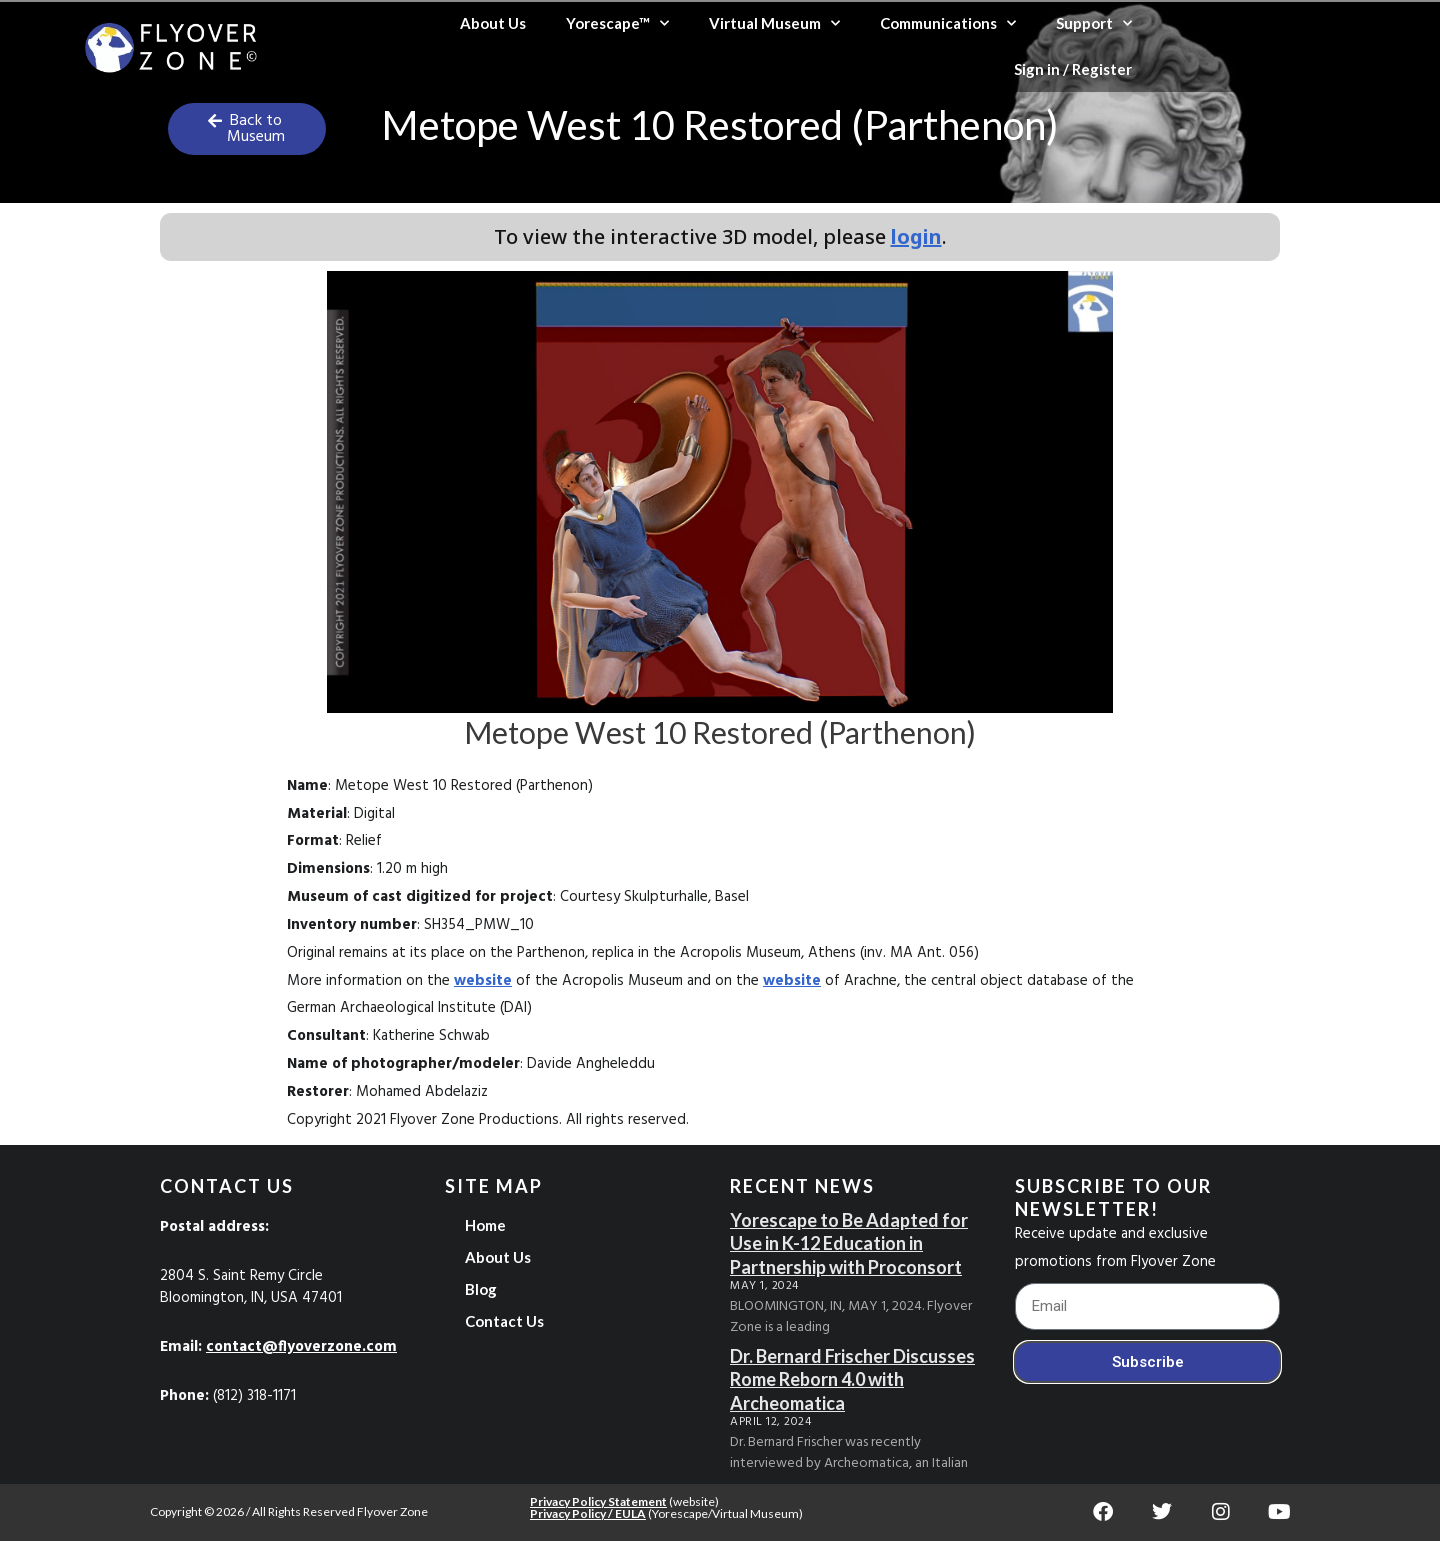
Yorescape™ (617, 23)
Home (485, 1225)
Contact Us (504, 1321)
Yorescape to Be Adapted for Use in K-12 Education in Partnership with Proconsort (849, 1243)
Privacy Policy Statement (598, 1501)
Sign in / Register (1073, 69)
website (483, 981)
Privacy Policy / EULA (588, 1513)
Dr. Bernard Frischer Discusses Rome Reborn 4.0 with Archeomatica (852, 1379)
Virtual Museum (774, 23)
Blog (481, 1289)
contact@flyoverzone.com (301, 1347)
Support (1094, 23)
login (916, 236)
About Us (493, 23)
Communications (948, 23)
